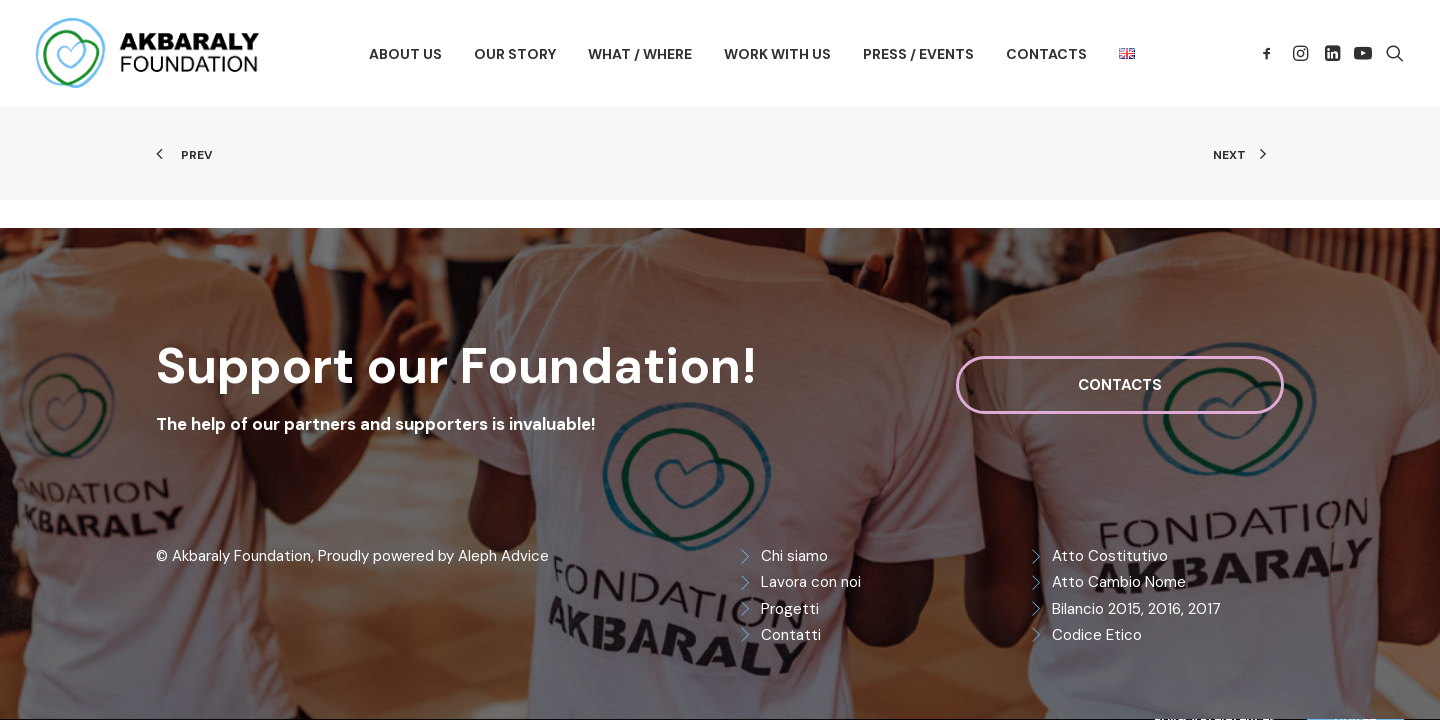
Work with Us (777, 54)
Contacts (1046, 54)
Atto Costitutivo (1110, 556)
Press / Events (918, 54)
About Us (405, 54)
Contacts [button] (1120, 385)
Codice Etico (1097, 635)
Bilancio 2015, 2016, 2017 (1136, 609)
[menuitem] (405, 54)
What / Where (640, 54)
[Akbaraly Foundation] (147, 53)
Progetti (790, 609)
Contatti (791, 635)
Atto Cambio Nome (1119, 582)
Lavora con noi (811, 582)
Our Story (515, 54)
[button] (1270, 53)
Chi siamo (794, 556)
